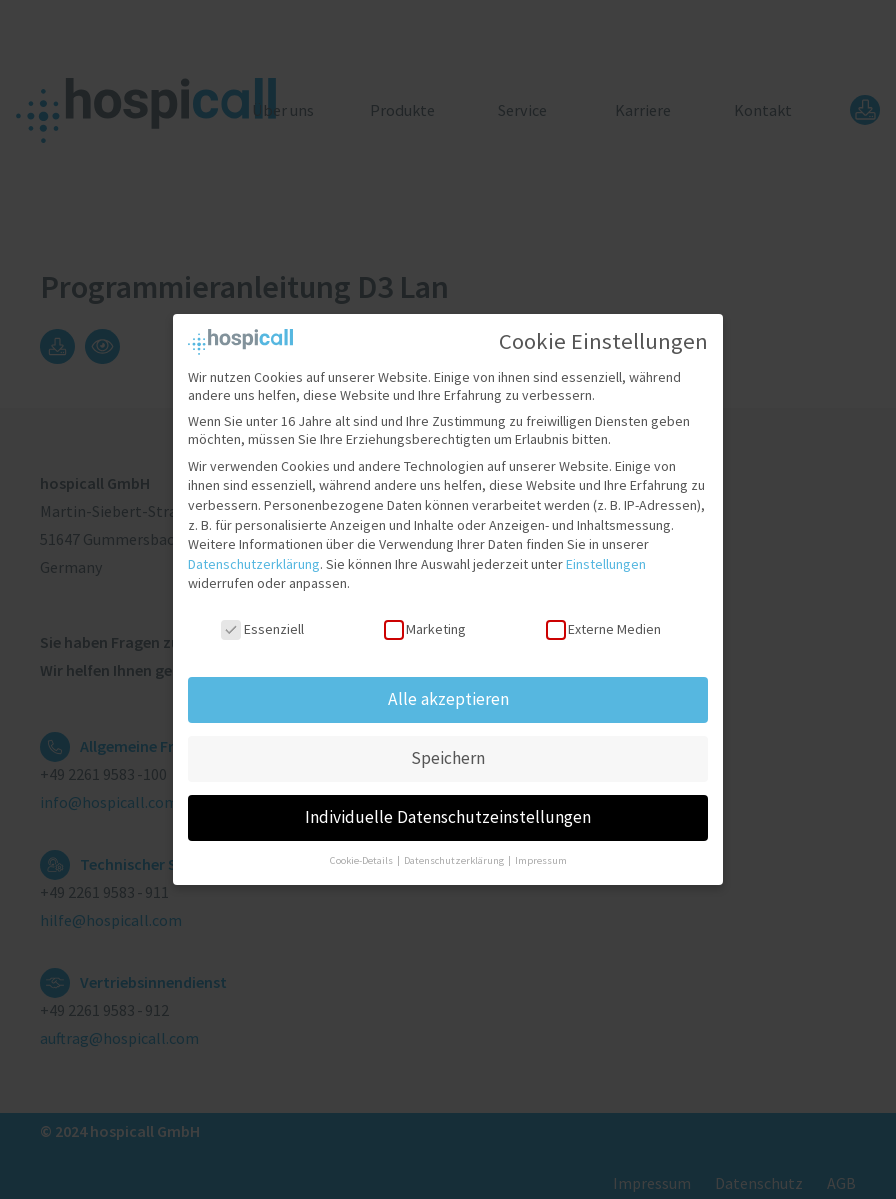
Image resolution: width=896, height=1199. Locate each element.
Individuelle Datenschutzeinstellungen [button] (448, 807)
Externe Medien (603, 620)
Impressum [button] (541, 850)
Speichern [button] (448, 748)
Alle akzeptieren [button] (448, 689)
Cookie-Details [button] (362, 850)
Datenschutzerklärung (254, 554)
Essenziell (262, 620)
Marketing (425, 620)
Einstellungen (606, 554)
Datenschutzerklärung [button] (455, 850)
